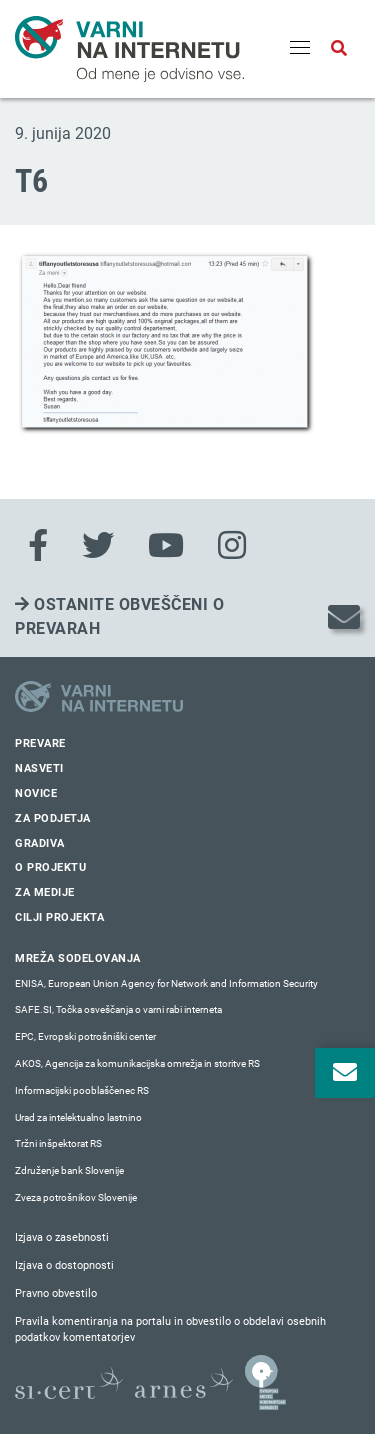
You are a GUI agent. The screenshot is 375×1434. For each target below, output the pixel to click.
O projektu (50, 867)
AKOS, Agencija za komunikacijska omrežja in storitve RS (137, 1063)
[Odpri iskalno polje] (339, 49)
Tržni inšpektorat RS (58, 1143)
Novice (36, 793)
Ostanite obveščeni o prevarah (119, 616)
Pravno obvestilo (56, 1293)
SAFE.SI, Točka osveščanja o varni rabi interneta (118, 1009)
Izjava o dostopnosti (64, 1265)
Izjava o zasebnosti (62, 1237)
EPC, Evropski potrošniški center (85, 1036)
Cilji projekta (59, 917)
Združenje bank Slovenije (69, 1170)
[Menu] (300, 49)
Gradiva (40, 843)
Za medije (45, 892)
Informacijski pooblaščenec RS (82, 1090)
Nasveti (39, 768)
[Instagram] (232, 546)
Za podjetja (53, 818)
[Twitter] (98, 546)
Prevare (40, 743)
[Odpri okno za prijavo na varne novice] (345, 1073)
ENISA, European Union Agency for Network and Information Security (166, 983)
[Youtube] (166, 546)
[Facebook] (38, 546)
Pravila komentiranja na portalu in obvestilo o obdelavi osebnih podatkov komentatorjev (170, 1330)
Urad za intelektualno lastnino (78, 1117)
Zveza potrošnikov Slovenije (76, 1197)
